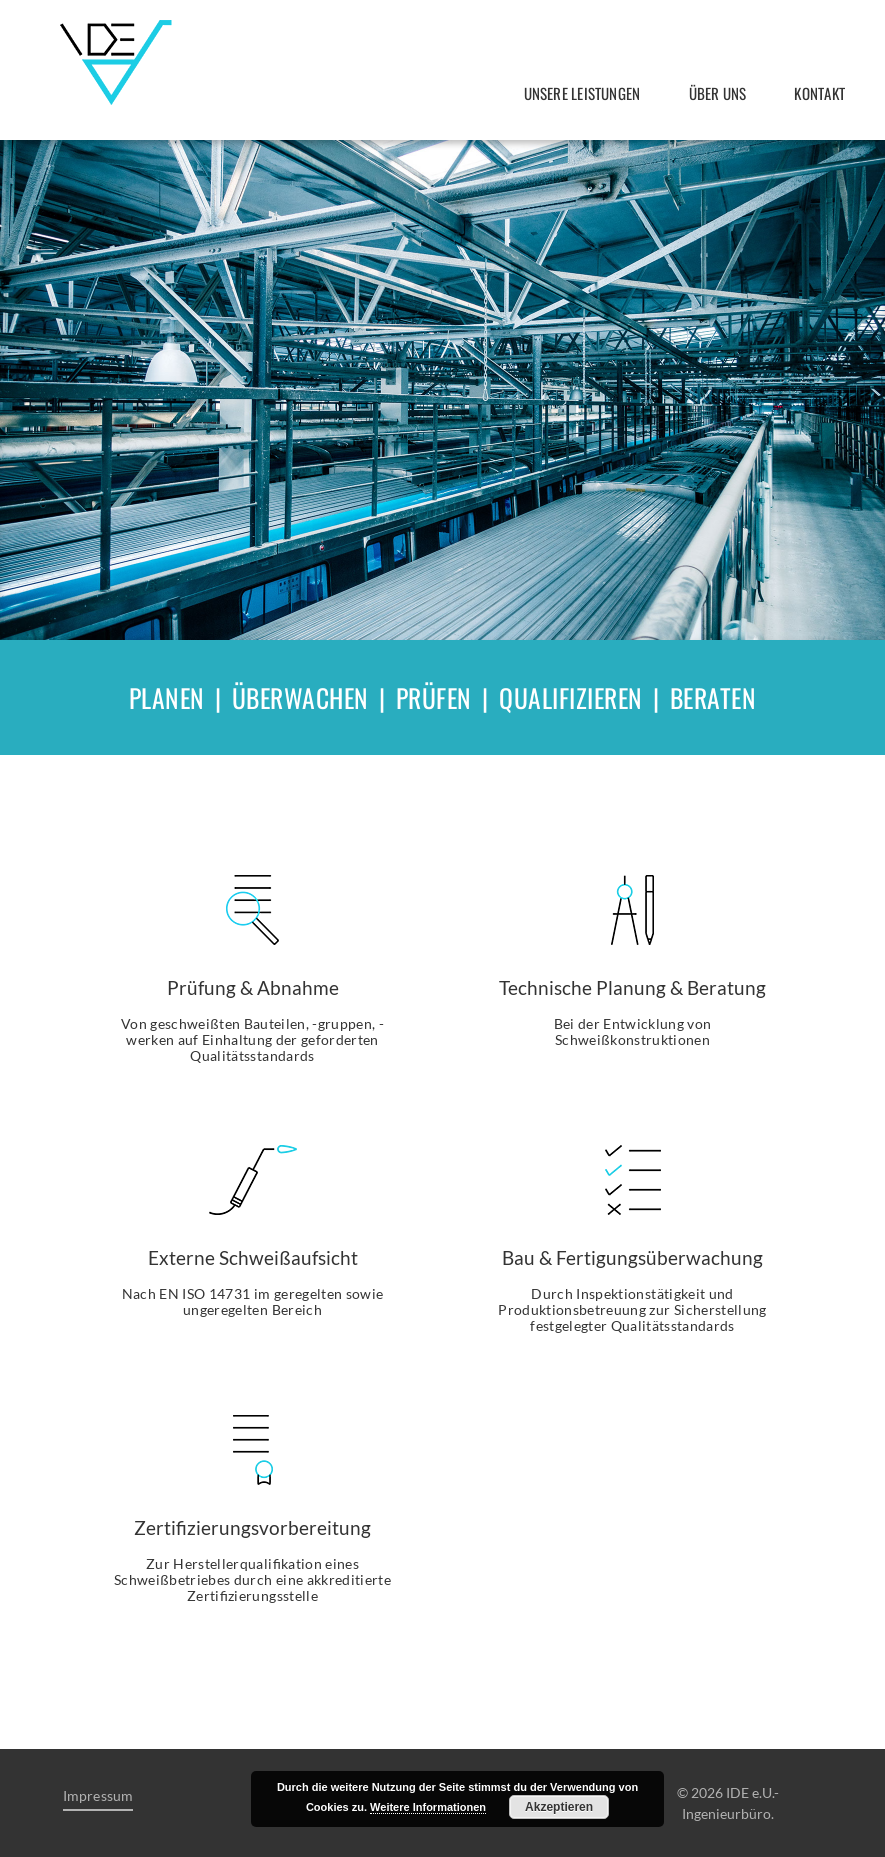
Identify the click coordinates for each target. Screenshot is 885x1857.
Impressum (98, 1796)
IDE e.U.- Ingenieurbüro (116, 62)
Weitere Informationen (428, 1807)
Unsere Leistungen (582, 93)
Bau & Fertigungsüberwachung (632, 1257)
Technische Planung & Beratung (632, 987)
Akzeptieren (559, 1807)
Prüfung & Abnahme (253, 987)
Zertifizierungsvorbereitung (252, 1527)
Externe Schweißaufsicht (253, 1257)
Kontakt (819, 93)
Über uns (718, 93)
